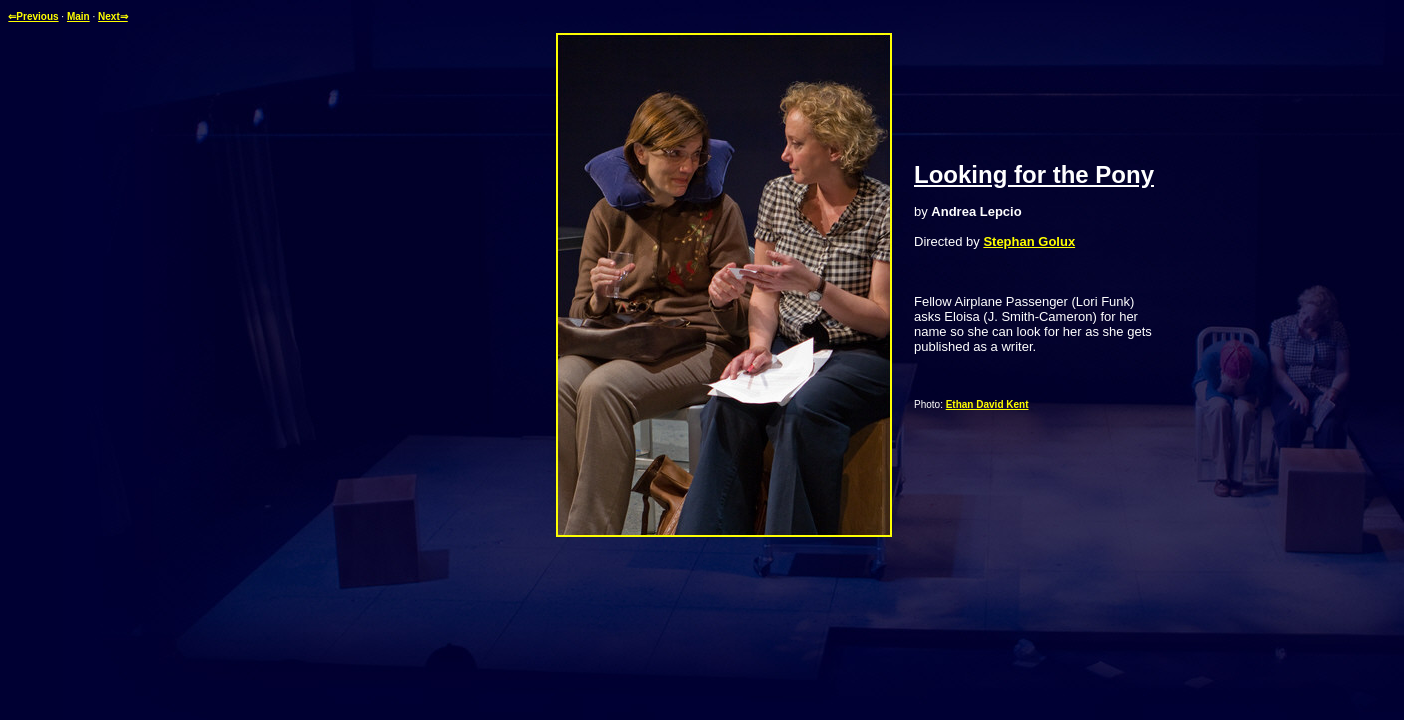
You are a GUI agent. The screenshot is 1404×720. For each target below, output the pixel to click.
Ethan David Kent (987, 404)
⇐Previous (33, 16)
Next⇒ (113, 16)
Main (78, 16)
